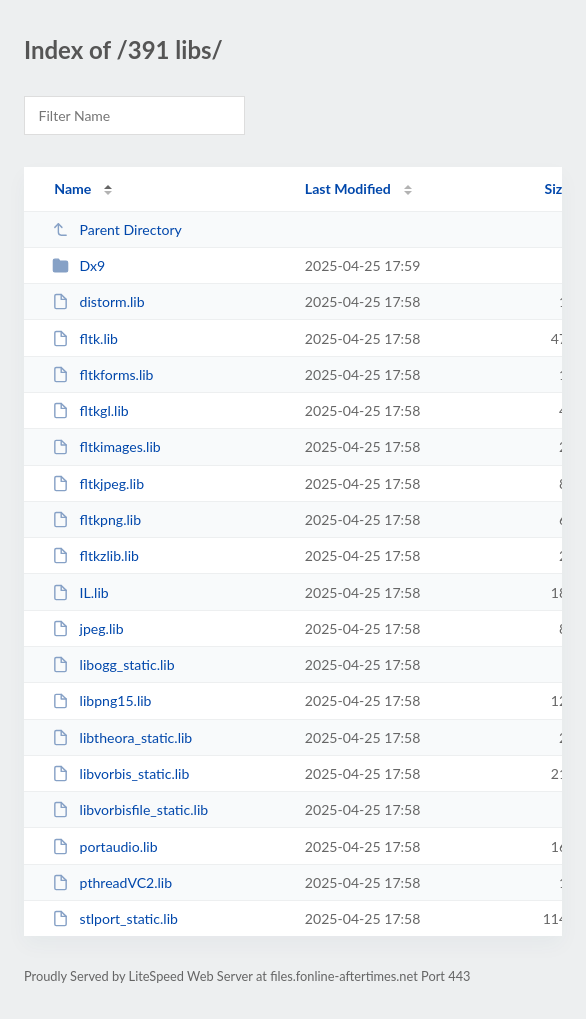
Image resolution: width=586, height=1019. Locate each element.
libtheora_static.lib (122, 737)
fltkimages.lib (106, 446)
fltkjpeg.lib (98, 483)
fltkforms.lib (102, 374)
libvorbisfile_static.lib (130, 809)
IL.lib (80, 592)
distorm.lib (98, 301)
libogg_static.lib (113, 664)
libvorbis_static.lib (120, 773)
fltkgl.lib (90, 410)
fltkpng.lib (96, 519)
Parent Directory (117, 229)
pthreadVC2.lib (112, 882)
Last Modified (348, 188)
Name (72, 188)
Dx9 (78, 265)
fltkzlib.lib (95, 555)
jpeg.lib (87, 628)
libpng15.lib (101, 700)
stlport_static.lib (115, 918)
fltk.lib (85, 338)
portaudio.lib (104, 846)
